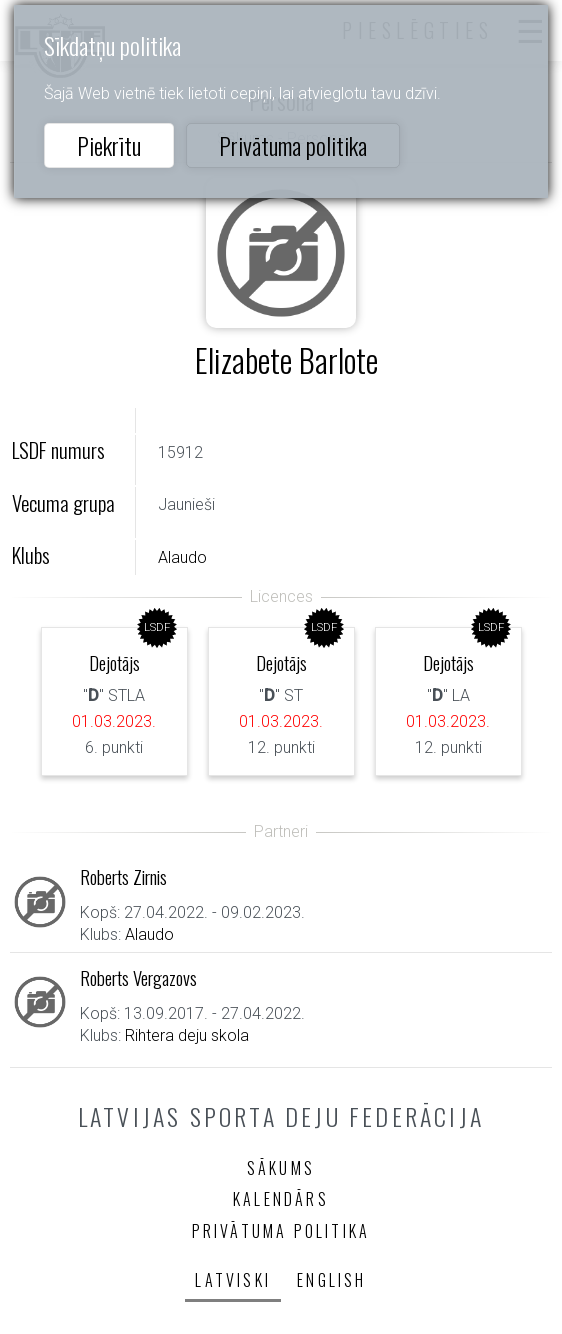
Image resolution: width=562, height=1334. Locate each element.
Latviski (233, 1280)
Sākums (281, 1168)
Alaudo (182, 557)
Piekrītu (109, 145)
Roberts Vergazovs (138, 977)
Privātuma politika (293, 145)
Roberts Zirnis (123, 876)
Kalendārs (281, 1199)
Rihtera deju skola (187, 1035)
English (331, 1280)
